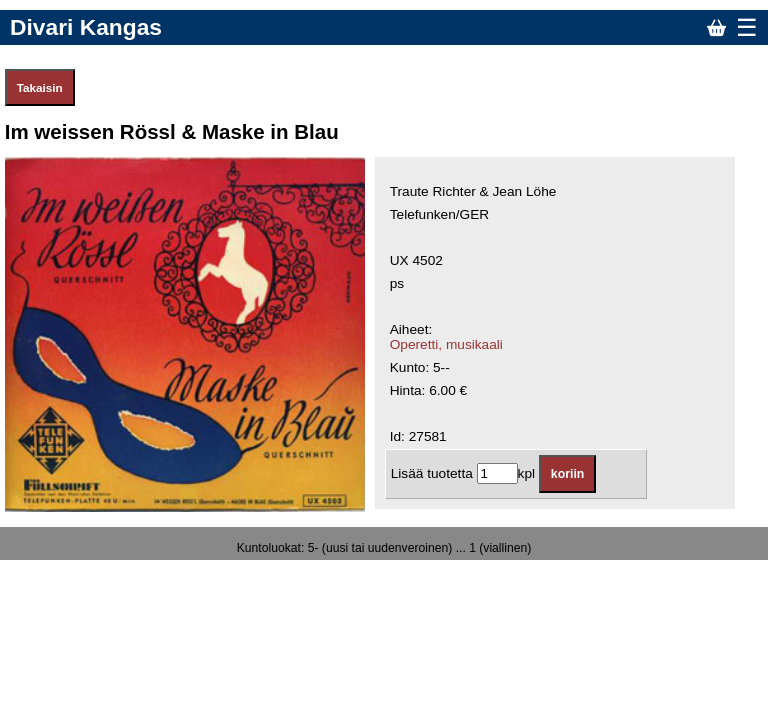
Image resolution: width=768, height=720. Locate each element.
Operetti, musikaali (446, 344)
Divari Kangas (86, 27)
